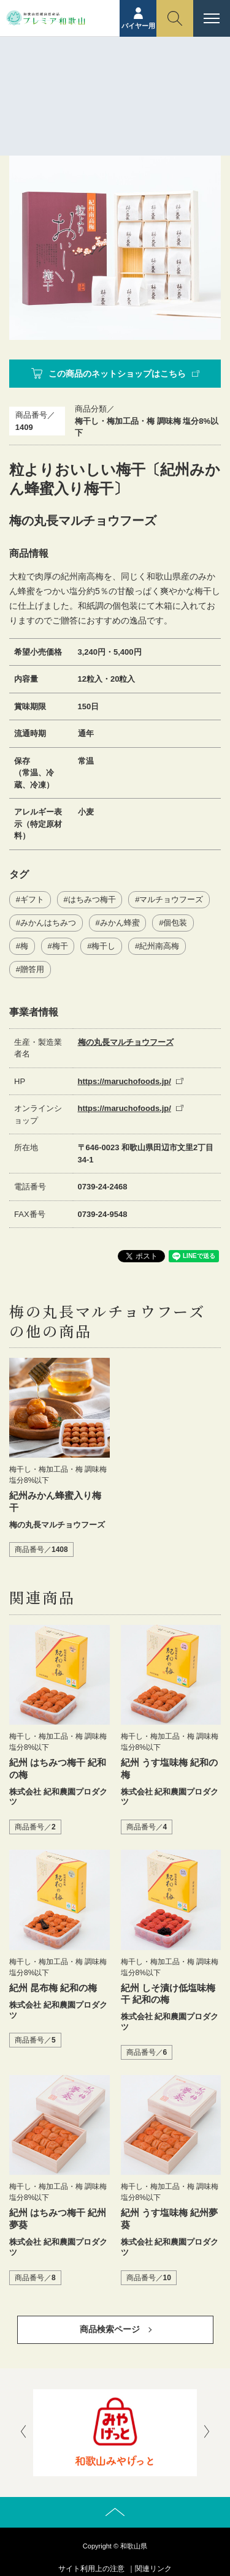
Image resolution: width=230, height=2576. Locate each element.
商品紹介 (129, 84)
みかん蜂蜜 (120, 922)
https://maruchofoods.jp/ (124, 1081)
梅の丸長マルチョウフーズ (126, 1042)
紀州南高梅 (159, 946)
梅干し (103, 946)
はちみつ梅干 (92, 899)
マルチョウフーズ (171, 899)
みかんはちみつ (48, 922)
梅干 (60, 946)
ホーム (91, 84)
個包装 (175, 922)
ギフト (32, 899)
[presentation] (23, 2433)
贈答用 (32, 969)
